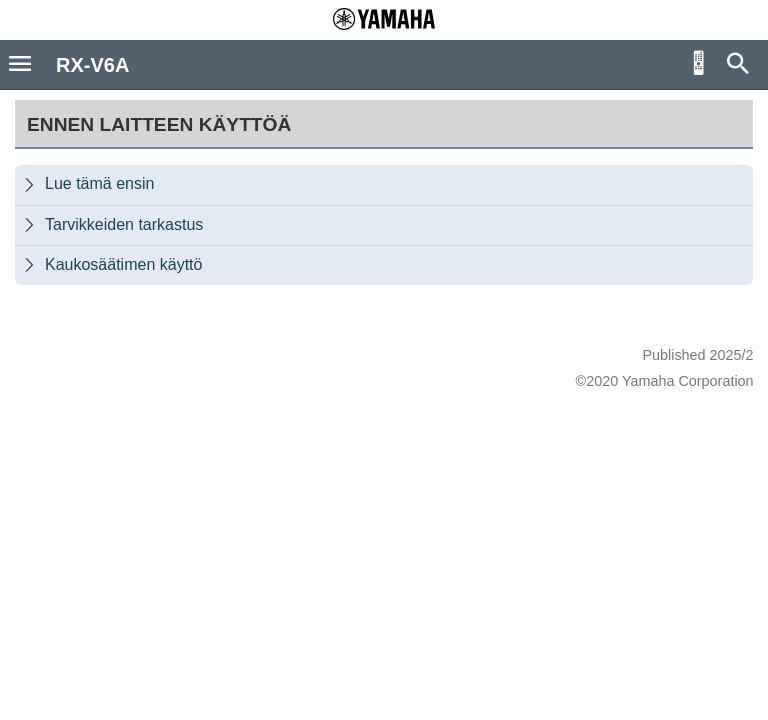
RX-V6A (92, 65)
